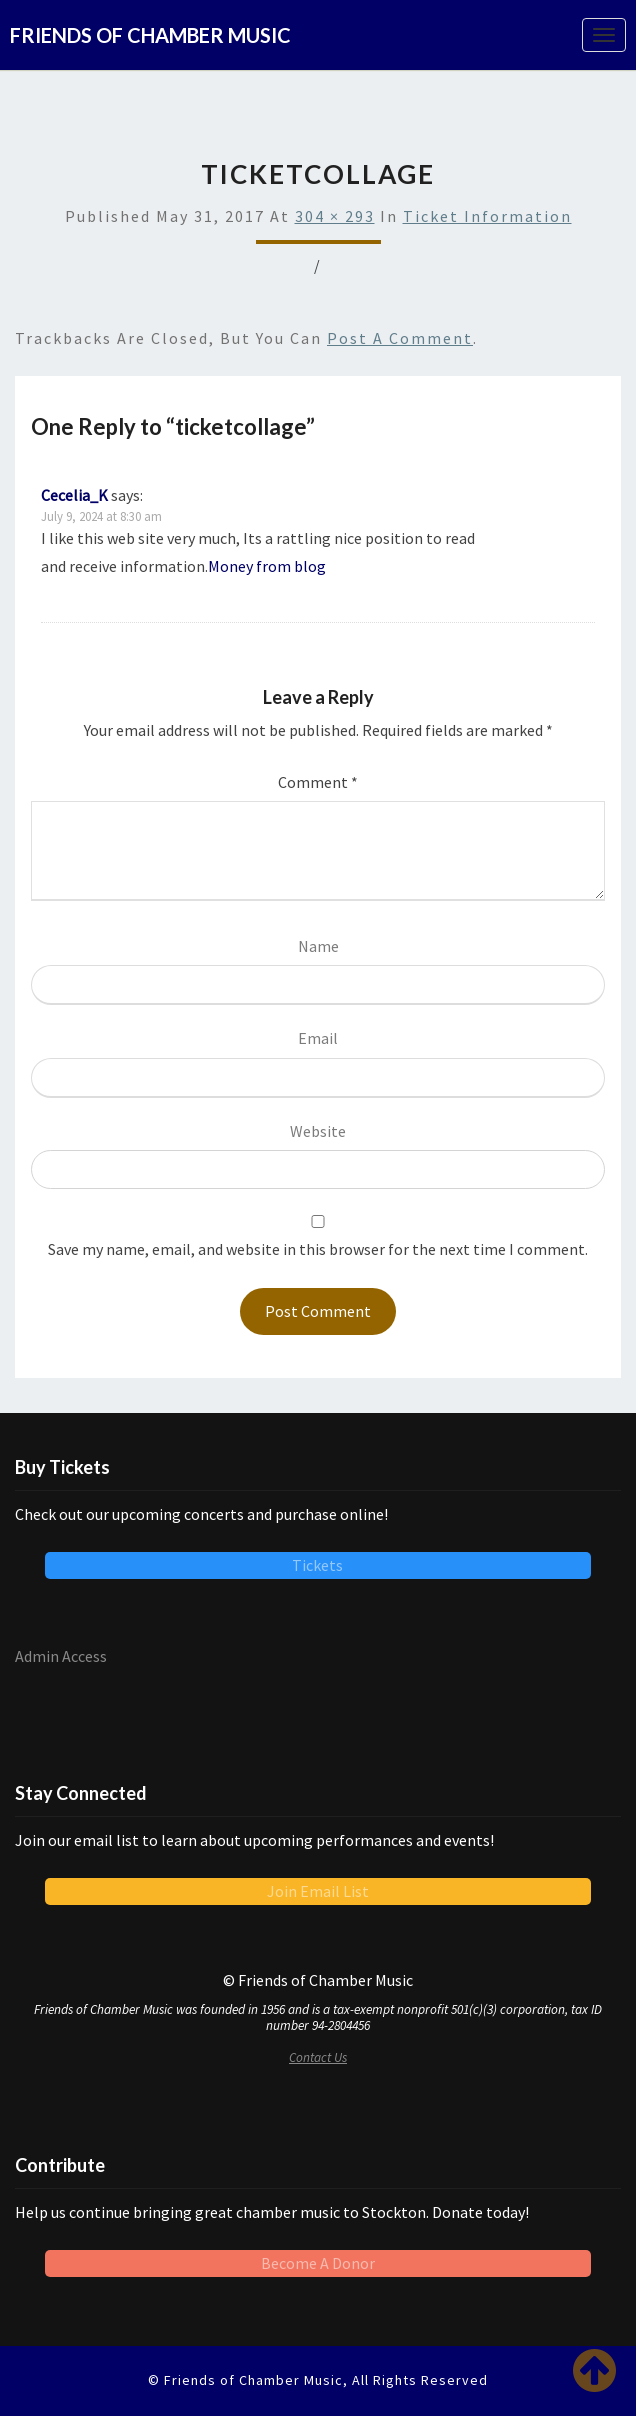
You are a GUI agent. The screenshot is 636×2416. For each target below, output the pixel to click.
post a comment (400, 338)
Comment (318, 782)
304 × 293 (335, 216)
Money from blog (267, 566)
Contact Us (318, 2057)
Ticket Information (487, 216)
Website (318, 1131)
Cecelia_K (74, 495)
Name (318, 946)
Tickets (317, 1565)
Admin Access (61, 1656)
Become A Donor (318, 2263)
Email (318, 1038)
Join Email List (318, 1891)
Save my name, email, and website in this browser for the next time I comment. (318, 1249)
